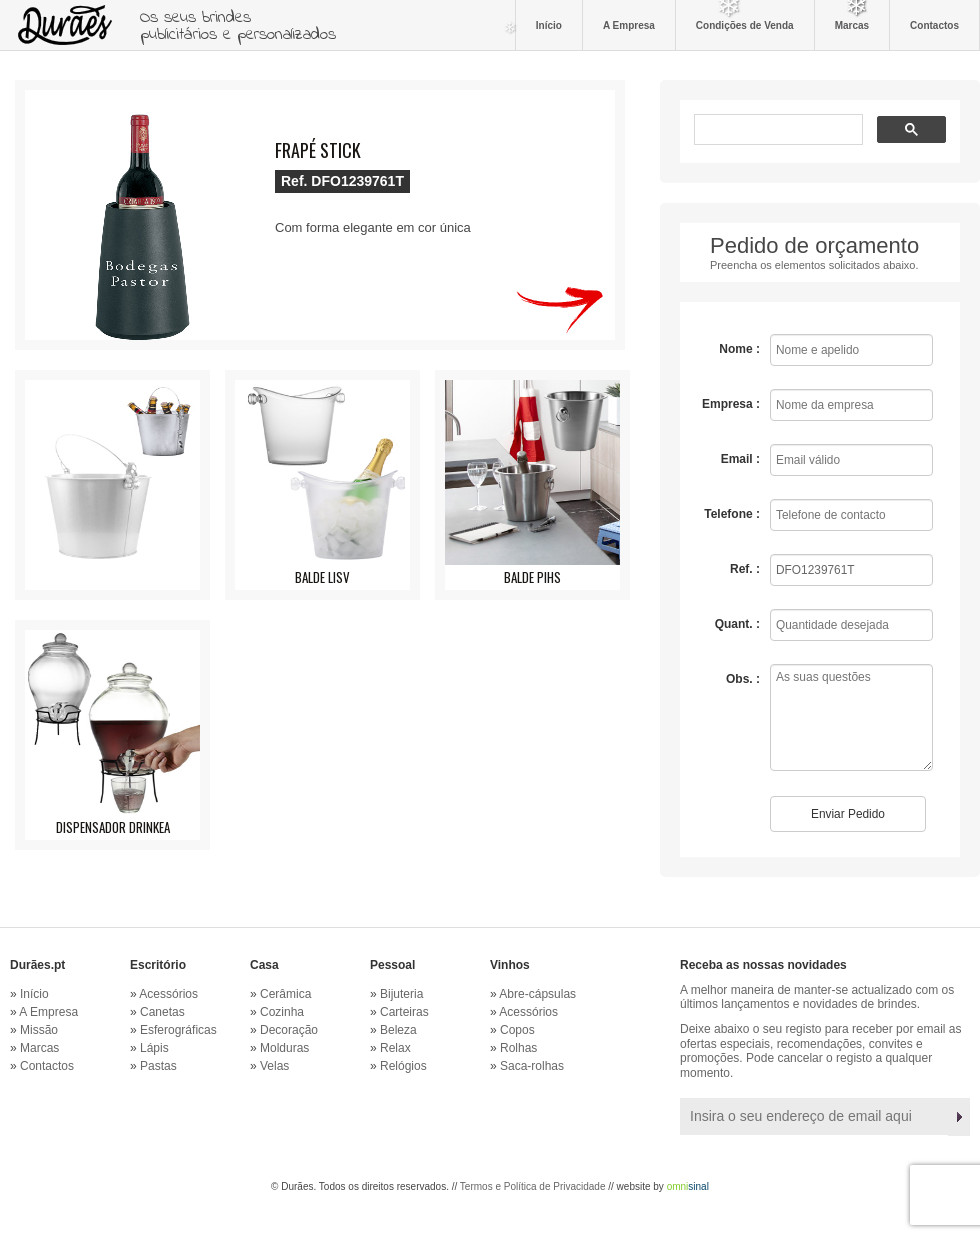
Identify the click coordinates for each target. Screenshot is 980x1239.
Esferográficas (178, 1030)
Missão (39, 1030)
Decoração (289, 1030)
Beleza (398, 1030)
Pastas (158, 1066)
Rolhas (518, 1048)
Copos (517, 1030)
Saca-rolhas (532, 1066)
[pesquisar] (776, 131)
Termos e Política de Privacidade (533, 1186)
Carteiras (404, 1012)
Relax (395, 1048)
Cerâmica (285, 994)
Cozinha (282, 1012)
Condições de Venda (745, 25)
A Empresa (629, 25)
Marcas (852, 25)
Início (549, 25)
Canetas (162, 1012)
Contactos (934, 25)
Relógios (403, 1066)
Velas (274, 1066)
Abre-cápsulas (537, 994)
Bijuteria (401, 994)
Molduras (284, 1048)
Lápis (154, 1048)
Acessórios (168, 994)
